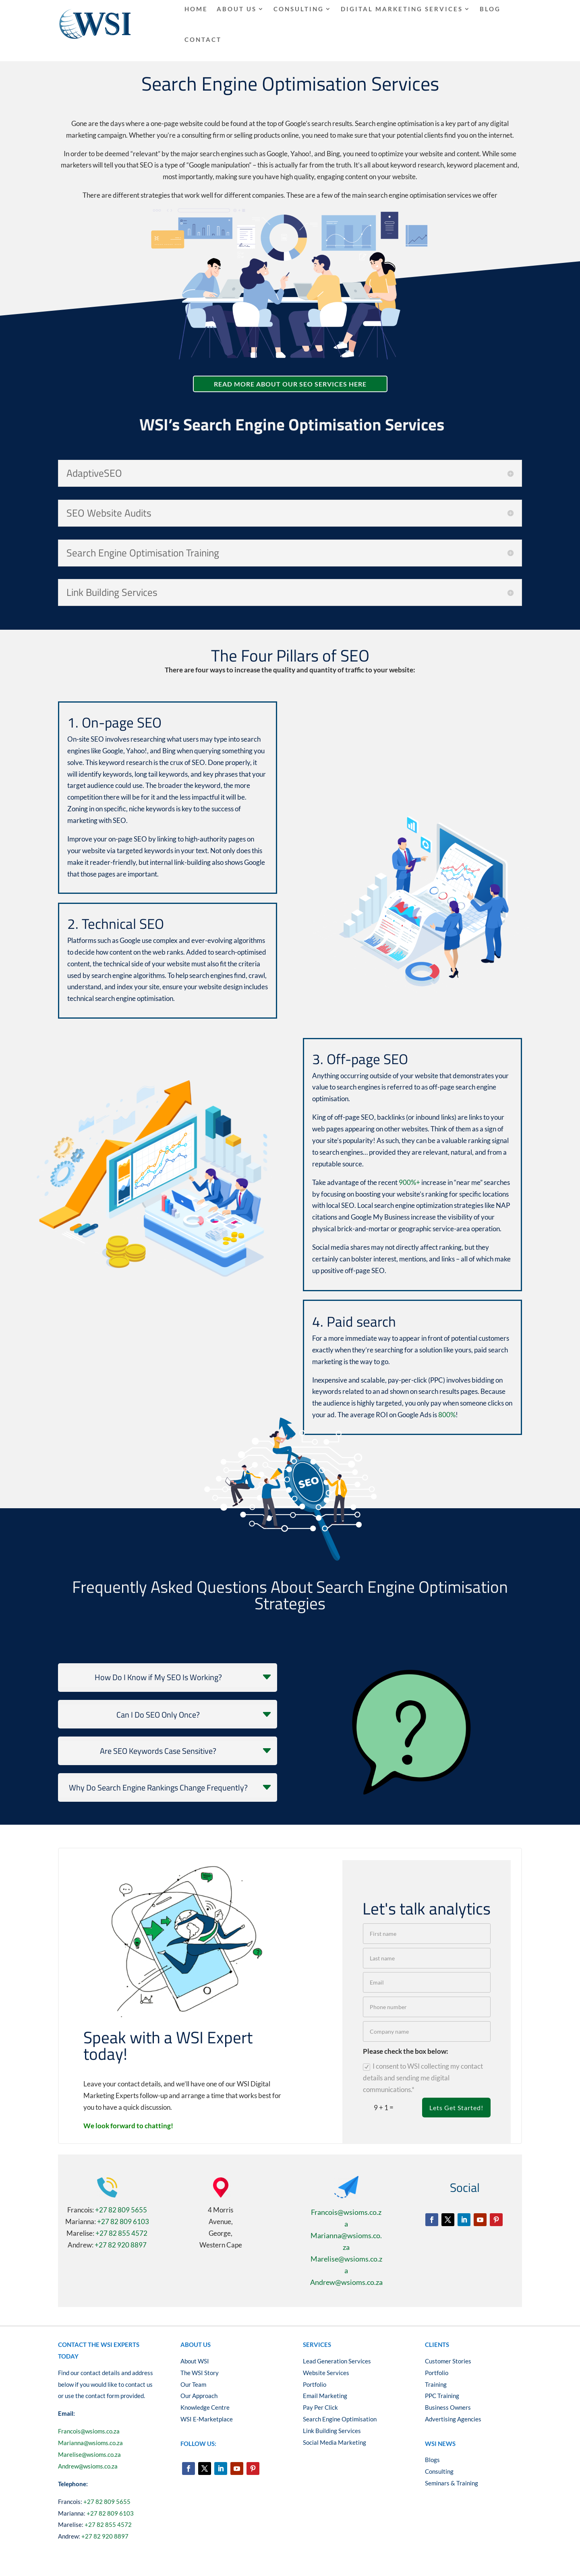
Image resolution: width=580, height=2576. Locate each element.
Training (436, 2384)
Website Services (326, 2372)
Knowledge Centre (205, 2407)
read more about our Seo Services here (290, 384)
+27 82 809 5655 (121, 2210)
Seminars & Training (451, 2483)
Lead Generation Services (337, 2361)
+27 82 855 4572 (121, 2233)
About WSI (194, 2361)
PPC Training (442, 2395)
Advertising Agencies (453, 2419)
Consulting (439, 2471)
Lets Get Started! (456, 2107)
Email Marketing (325, 2395)
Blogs (432, 2459)
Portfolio (314, 2384)
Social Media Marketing (334, 2442)
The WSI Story (199, 2372)
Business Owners (448, 2407)
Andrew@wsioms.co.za (346, 2282)
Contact (203, 39)
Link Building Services (332, 2430)
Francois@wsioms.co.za (89, 2431)
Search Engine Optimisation (340, 2419)
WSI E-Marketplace (206, 2419)
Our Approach (199, 2395)
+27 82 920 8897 (121, 2245)
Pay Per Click (321, 2407)
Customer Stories (448, 2361)
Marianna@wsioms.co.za (90, 2442)
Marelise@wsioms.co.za (89, 2454)
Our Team (193, 2384)
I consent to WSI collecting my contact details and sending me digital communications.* (423, 2078)
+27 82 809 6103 (123, 2221)
